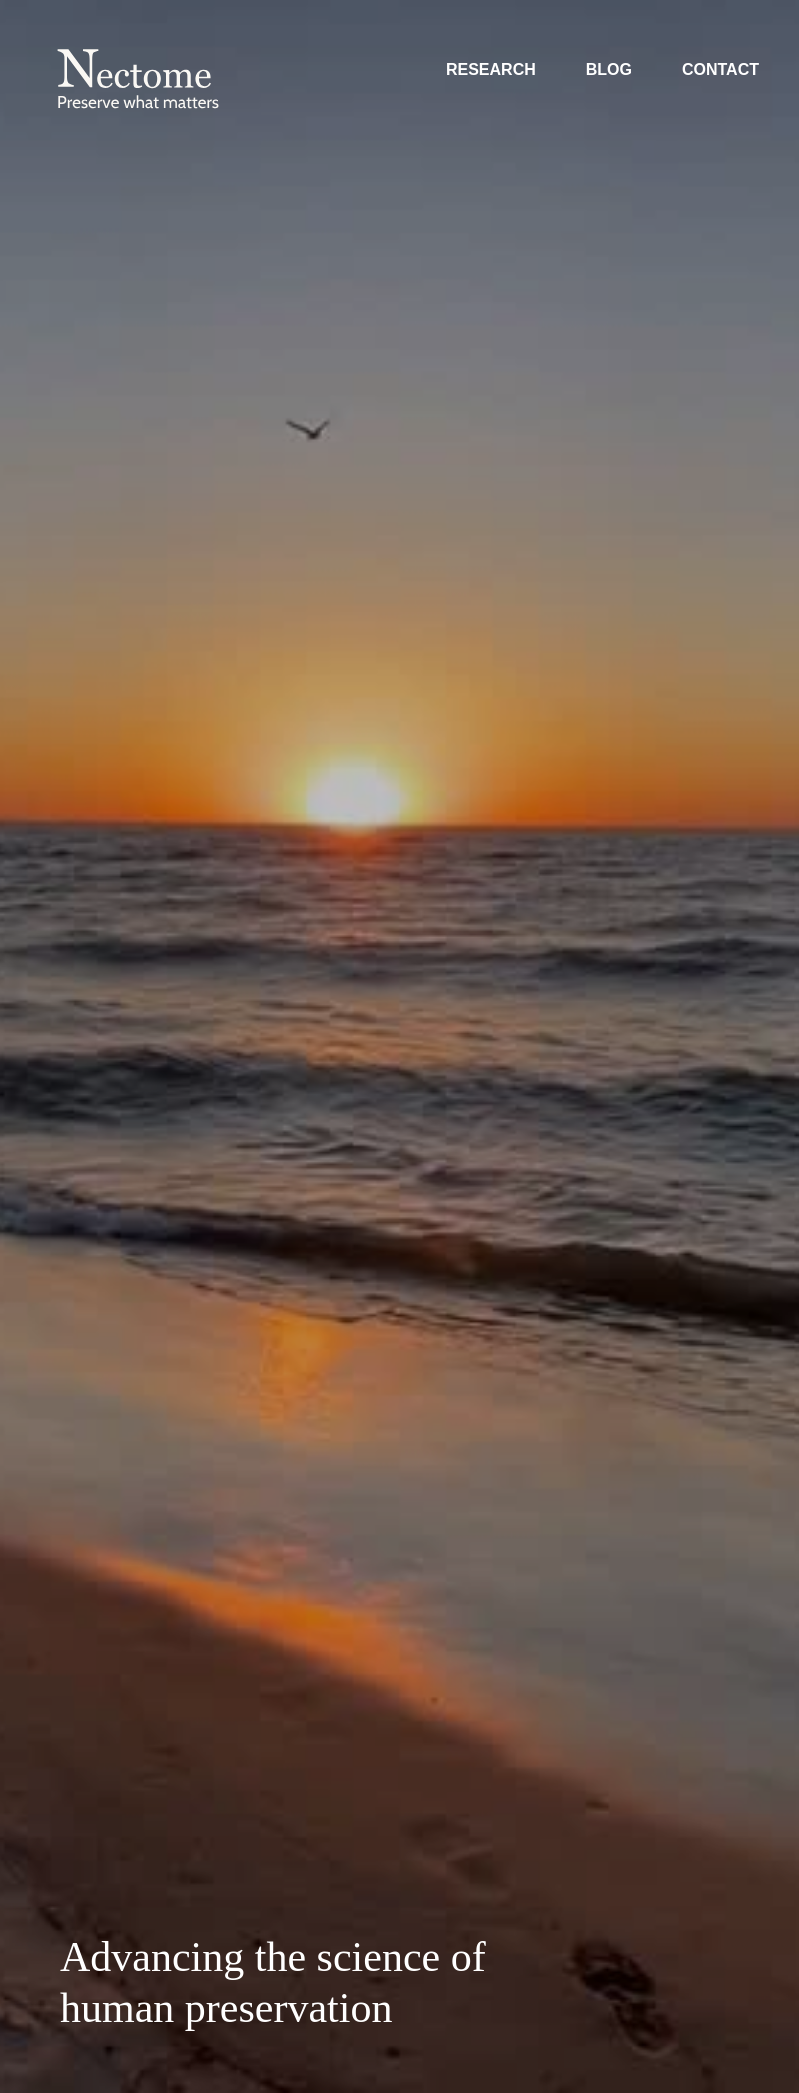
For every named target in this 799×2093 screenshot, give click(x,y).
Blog (609, 69)
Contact (720, 69)
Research (491, 69)
